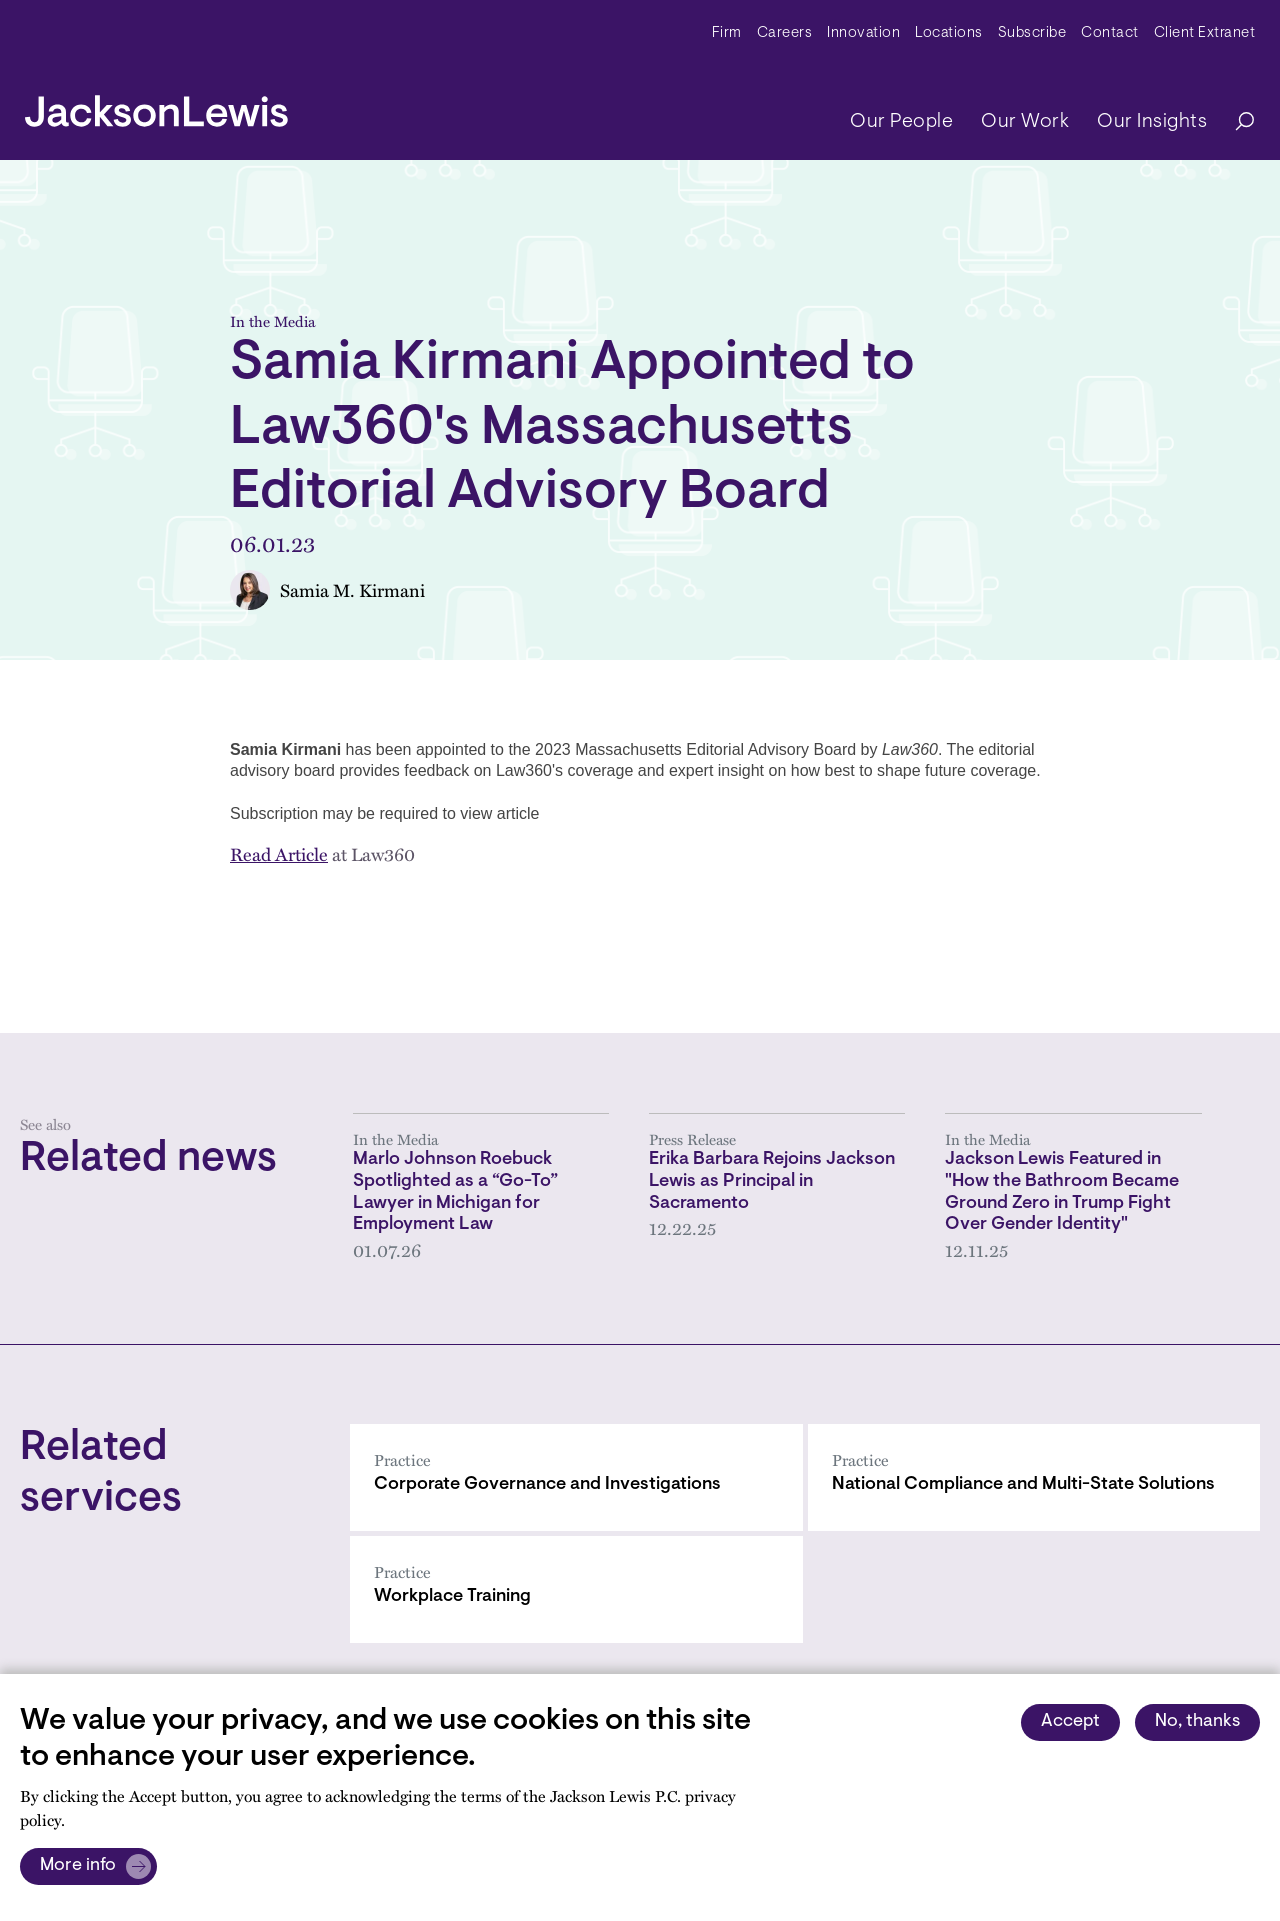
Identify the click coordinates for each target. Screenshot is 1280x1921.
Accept (1070, 1722)
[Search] (1235, 122)
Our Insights (1152, 122)
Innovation (863, 33)
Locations (949, 33)
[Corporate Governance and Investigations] (576, 1477)
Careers (785, 33)
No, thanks (1197, 1722)
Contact (1110, 33)
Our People (901, 122)
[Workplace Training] (576, 1589)
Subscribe (1032, 33)
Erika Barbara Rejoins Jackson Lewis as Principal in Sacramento (772, 1181)
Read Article (279, 854)
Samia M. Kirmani (352, 590)
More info (78, 1866)
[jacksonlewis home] (156, 106)
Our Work (1025, 122)
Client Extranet (1205, 33)
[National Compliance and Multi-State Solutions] (1034, 1477)
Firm (727, 33)
